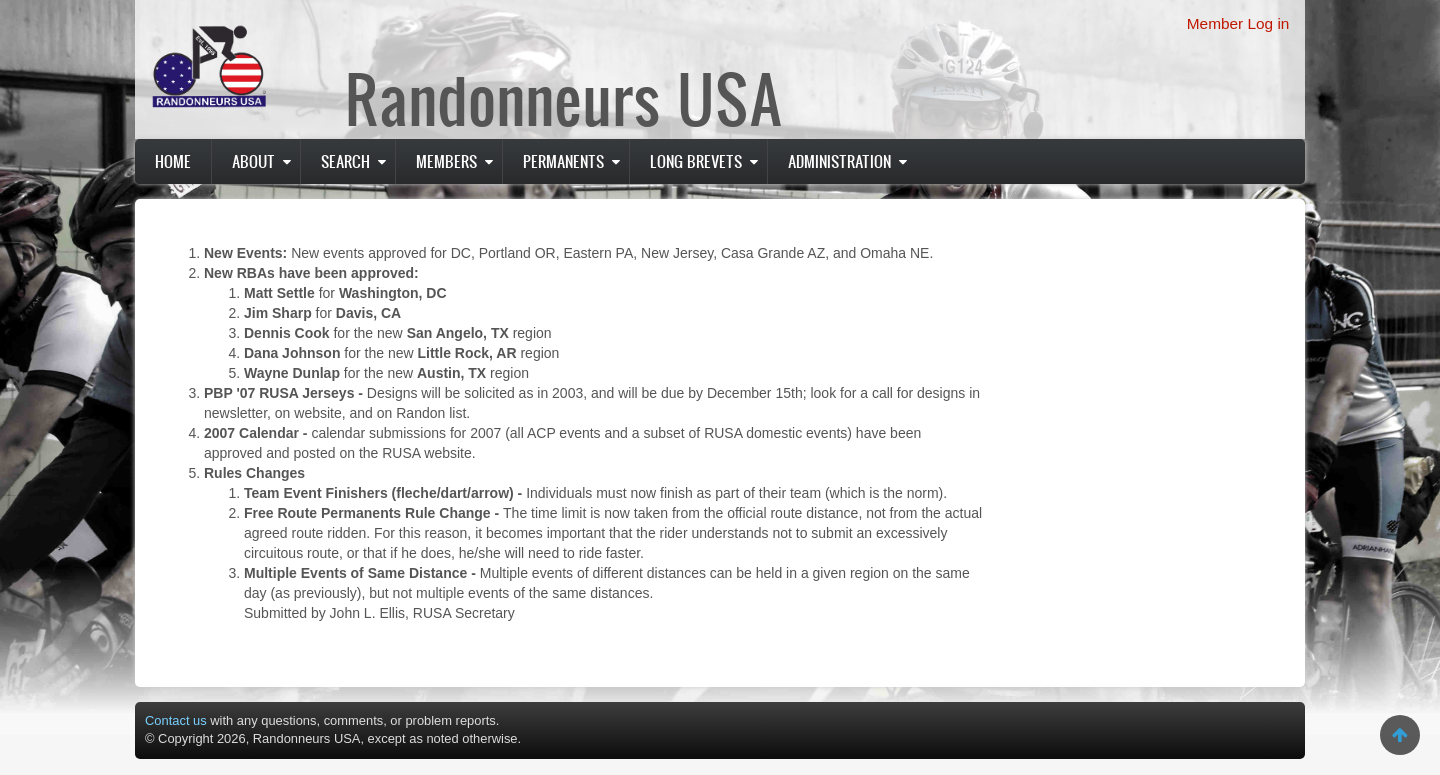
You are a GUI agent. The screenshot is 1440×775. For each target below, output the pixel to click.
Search (345, 161)
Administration (839, 161)
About (253, 161)
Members (446, 161)
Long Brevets (696, 161)
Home (173, 161)
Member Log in (1238, 23)
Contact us (176, 720)
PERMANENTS (563, 161)
